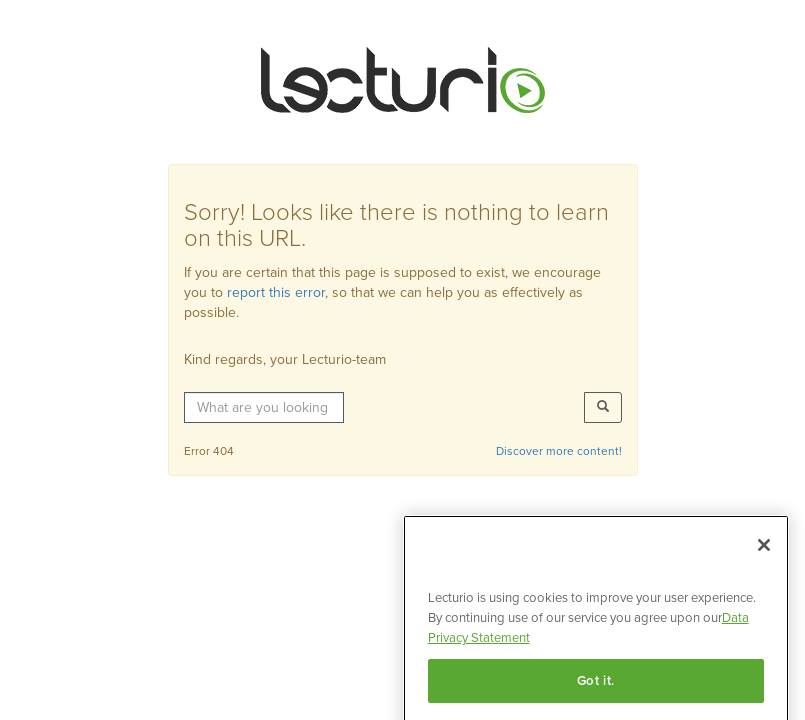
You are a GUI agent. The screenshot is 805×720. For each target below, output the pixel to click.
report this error (276, 292)
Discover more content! (559, 451)
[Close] (764, 554)
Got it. (596, 689)
